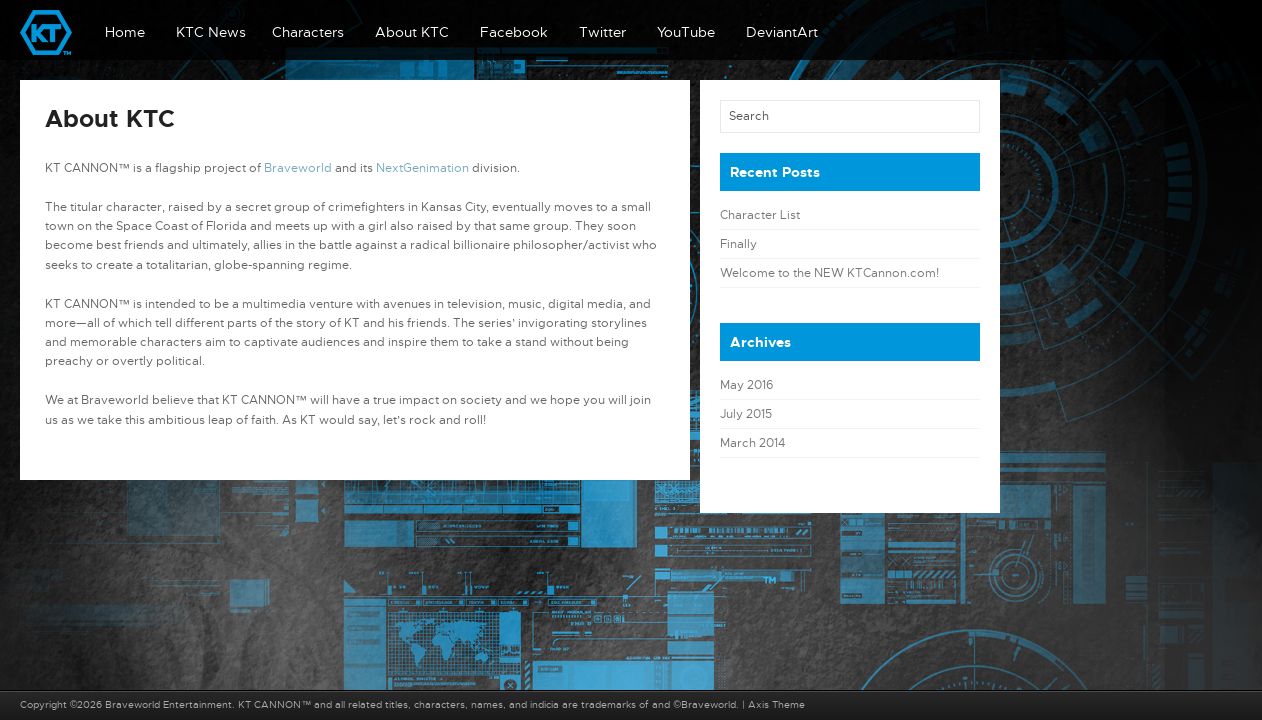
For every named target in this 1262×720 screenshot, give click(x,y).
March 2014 (752, 443)
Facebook (514, 32)
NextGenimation (422, 168)
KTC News (211, 32)
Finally (738, 244)
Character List (760, 215)
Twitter (602, 32)
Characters (308, 32)
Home (125, 32)
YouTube (686, 32)
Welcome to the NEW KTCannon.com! (829, 273)
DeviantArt (782, 32)
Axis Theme (776, 704)
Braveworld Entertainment (168, 704)
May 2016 (746, 385)
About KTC (412, 32)
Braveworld (298, 168)
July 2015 (746, 414)
